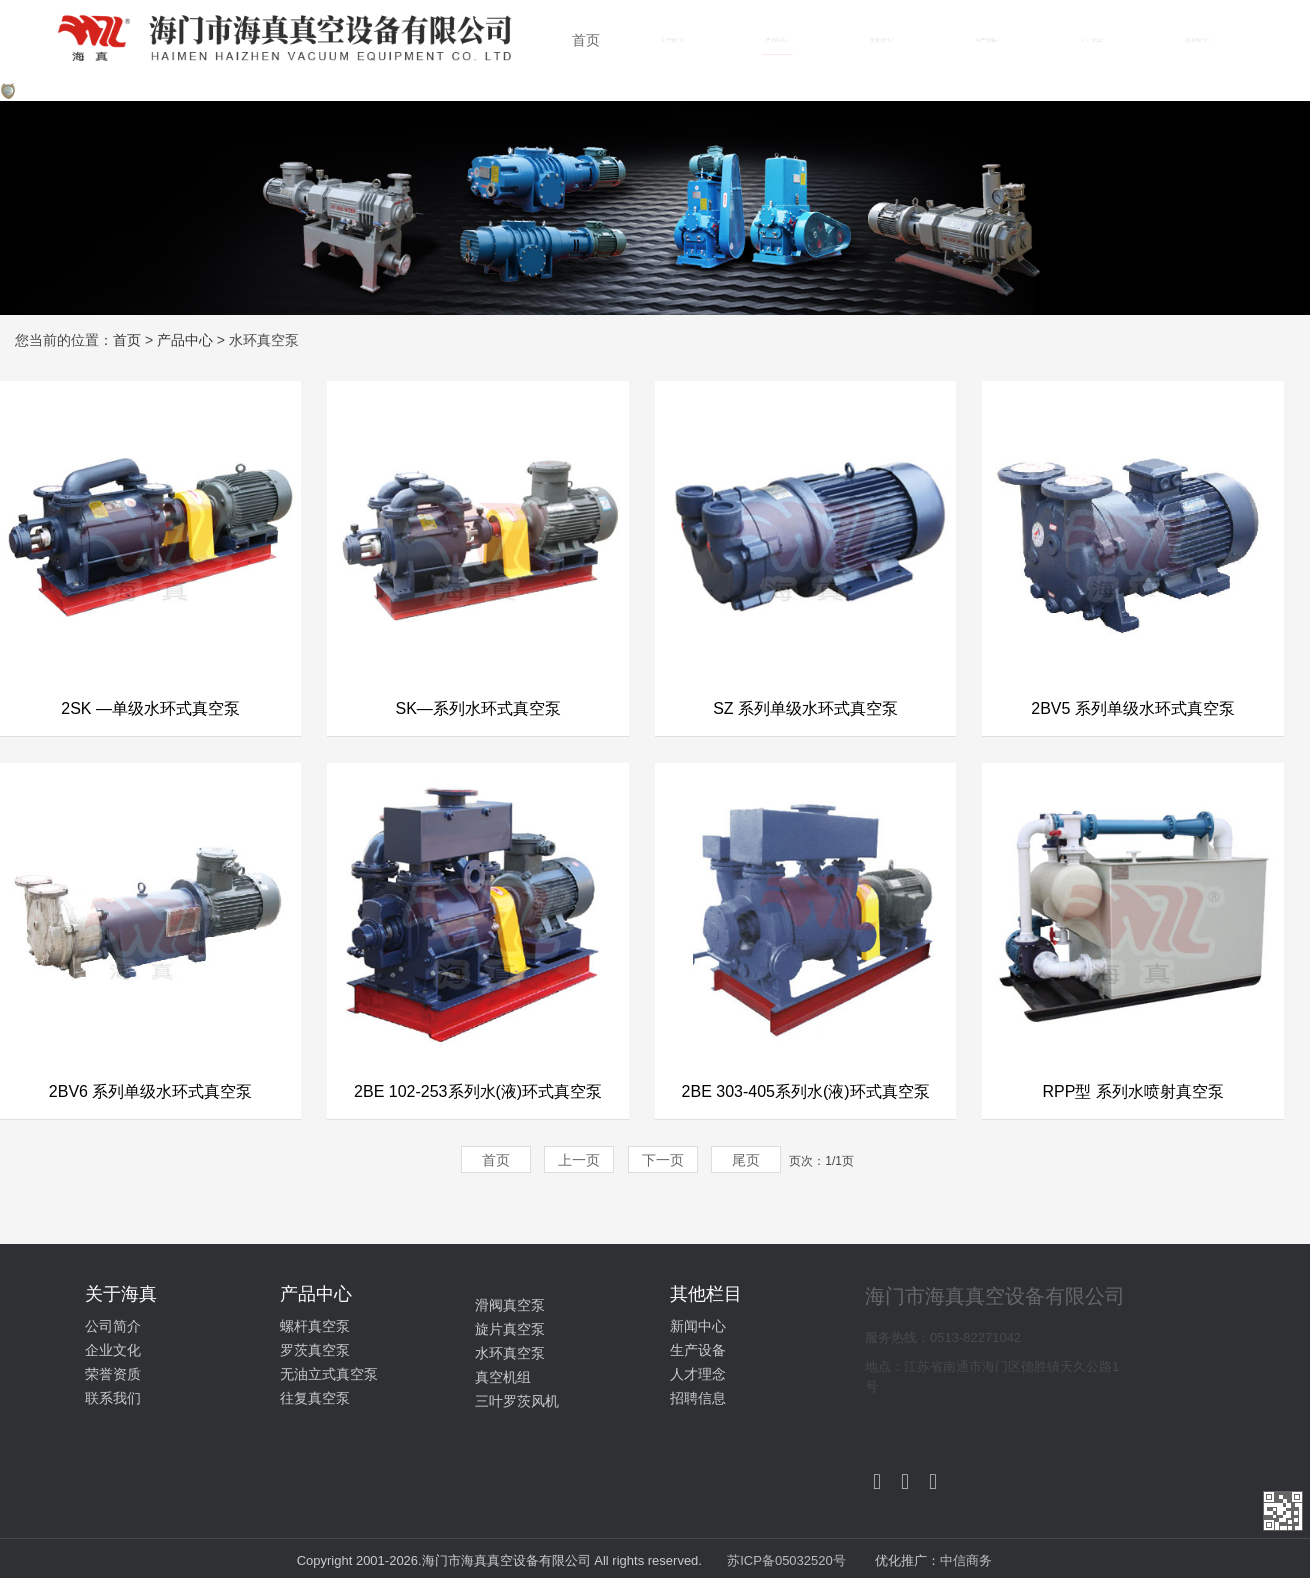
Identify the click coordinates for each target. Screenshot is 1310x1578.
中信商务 (966, 1560)
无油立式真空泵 (329, 1374)
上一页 (579, 1160)
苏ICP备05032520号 (788, 1560)
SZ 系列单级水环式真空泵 (805, 708)
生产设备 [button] (987, 40)
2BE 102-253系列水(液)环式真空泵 (478, 1091)
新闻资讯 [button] (882, 40)
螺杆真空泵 (315, 1326)
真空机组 (503, 1377)
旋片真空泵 (510, 1329)
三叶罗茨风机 (517, 1401)
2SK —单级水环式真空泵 (150, 708)
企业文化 (113, 1350)
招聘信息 (698, 1398)
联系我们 (113, 1398)
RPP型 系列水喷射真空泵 (1132, 1091)
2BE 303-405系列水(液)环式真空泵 (806, 1091)
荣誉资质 (113, 1374)
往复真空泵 (315, 1398)
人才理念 (698, 1374)
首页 (586, 40)
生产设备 (698, 1350)
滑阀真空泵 (510, 1305)
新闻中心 (698, 1326)
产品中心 (185, 340)
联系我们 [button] (1197, 40)
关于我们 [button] (672, 40)
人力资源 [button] (1092, 40)
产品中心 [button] (777, 40)
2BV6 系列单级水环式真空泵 (151, 1091)
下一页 (663, 1160)
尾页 (746, 1160)
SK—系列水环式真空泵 (477, 708)
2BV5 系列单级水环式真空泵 (1133, 708)
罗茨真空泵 (315, 1350)
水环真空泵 (510, 1353)
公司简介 (113, 1326)
